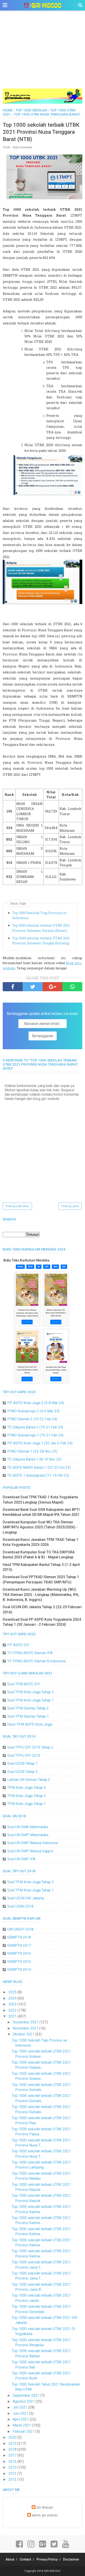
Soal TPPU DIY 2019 (23, 1755)
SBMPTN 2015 (19, 1961)
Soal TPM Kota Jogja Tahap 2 (30, 1692)
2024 (12, 1998)
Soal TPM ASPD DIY (23, 1684)
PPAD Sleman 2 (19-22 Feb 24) (32, 1419)
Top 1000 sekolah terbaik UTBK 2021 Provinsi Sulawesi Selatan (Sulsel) (41, 928)
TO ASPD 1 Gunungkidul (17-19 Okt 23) (38, 1475)
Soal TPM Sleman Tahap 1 (28, 1716)
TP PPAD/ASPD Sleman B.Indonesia (36, 1661)
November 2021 (26, 2028)
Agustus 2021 (24, 2401)
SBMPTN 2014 (19, 1969)
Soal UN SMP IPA (21, 1859)
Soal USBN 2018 (20, 1906)
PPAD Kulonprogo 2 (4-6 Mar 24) (33, 1411)
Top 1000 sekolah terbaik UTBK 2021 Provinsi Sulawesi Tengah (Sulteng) (41, 940)
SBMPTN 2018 (19, 1937)
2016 (12, 2461)
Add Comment (22, 147)
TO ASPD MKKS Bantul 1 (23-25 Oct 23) (39, 1467)
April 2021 (21, 2419)
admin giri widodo (45, 2515)
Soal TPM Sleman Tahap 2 (28, 1708)
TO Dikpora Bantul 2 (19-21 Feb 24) (35, 1427)
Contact (25, 2559)
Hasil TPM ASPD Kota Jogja (29, 1724)
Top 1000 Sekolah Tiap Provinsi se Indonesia (39, 915)
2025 (12, 1992)
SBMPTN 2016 (19, 1953)
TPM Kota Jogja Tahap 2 (26, 1796)
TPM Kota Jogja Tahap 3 (26, 1787)
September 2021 (26, 2395)
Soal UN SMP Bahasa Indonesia (32, 1843)
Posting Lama (70, 1206)
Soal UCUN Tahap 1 (22, 1763)
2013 (12, 2473)
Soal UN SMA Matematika (27, 1827)
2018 (12, 2449)
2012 (12, 2479)
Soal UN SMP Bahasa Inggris (30, 1851)
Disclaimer (71, 2559)
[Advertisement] (42, 54)
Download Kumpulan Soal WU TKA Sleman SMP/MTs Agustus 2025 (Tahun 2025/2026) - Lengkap (40, 1527)
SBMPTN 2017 (19, 1945)
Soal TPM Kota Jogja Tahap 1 (30, 1700)
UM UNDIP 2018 (20, 1929)
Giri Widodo (44, 2508)
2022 (12, 2010)
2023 (12, 2004)
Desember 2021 (26, 2022)
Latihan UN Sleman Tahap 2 (28, 1779)
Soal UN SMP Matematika (27, 1835)
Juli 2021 (20, 2407)
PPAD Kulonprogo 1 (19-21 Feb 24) (35, 1435)
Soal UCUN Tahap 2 (22, 1772)
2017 (12, 2455)
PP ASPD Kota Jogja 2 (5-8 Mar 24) (35, 1403)
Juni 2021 (21, 2413)
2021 (12, 2016)
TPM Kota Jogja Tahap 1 (26, 1804)
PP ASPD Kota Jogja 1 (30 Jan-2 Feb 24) (40, 1443)
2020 (12, 2437)
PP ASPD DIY (18, 1645)
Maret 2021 (22, 2425)
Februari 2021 (24, 2431)
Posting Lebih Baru (17, 1206)
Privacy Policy (47, 2559)
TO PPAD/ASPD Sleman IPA (30, 1653)
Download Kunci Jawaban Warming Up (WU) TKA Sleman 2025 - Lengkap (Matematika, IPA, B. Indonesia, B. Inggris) (41, 1594)
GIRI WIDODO (52, 2571)
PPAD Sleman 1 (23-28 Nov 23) (32, 1451)
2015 (12, 2467)
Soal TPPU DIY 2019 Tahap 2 (30, 1747)
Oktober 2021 (24, 2034)
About (10, 2559)
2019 (12, 2443)
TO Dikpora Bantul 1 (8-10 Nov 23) (34, 1459)
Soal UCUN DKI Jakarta (25, 1898)
